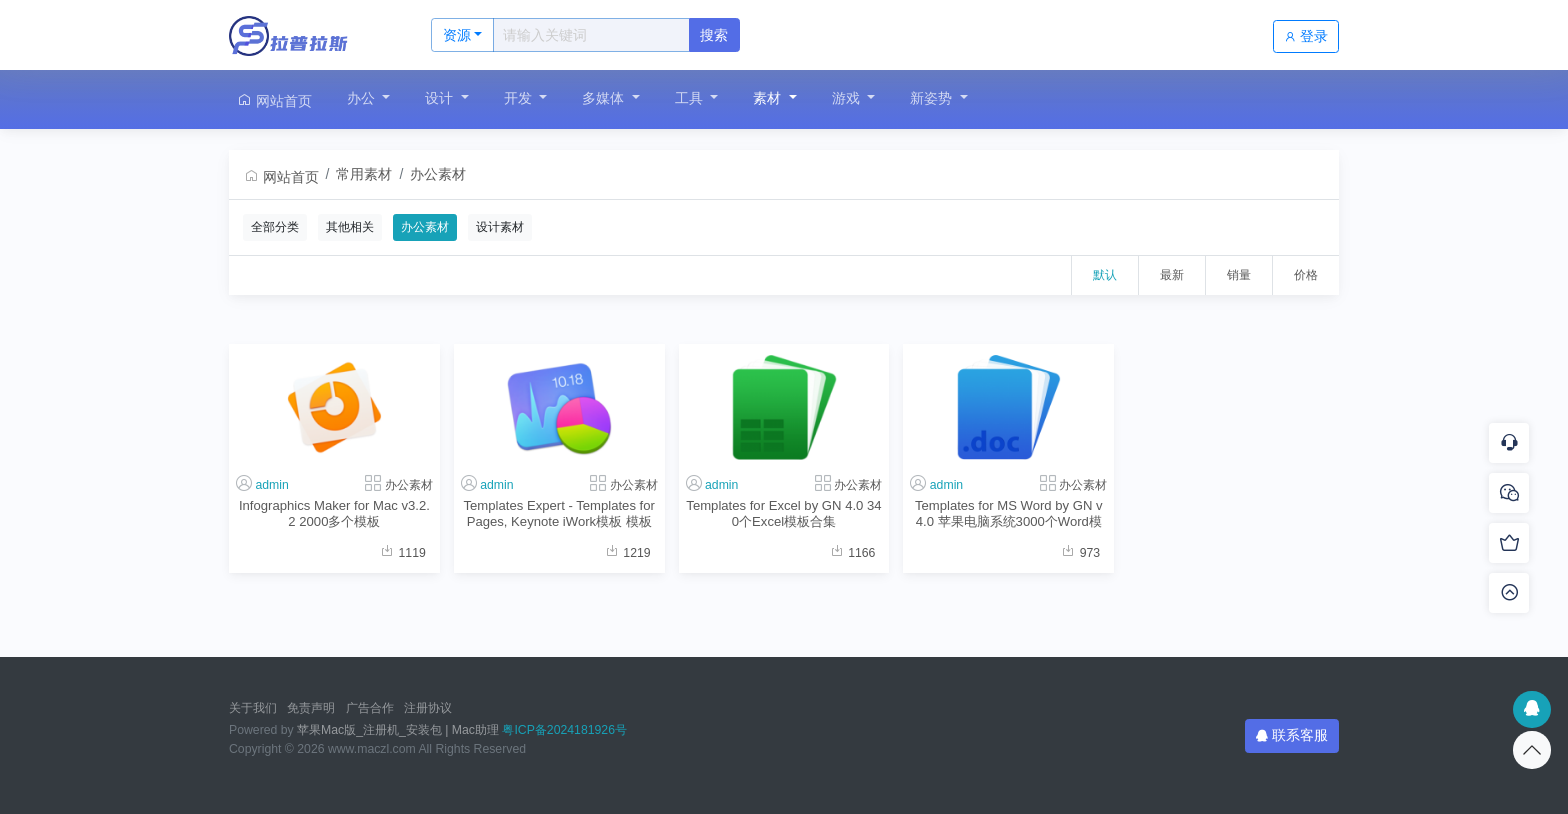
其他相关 (350, 227)
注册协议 (428, 708)
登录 (1306, 36)
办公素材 (438, 174)
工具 (691, 98)
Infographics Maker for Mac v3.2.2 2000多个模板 (334, 513)
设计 (441, 98)
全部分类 (275, 227)
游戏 (848, 98)
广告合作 (370, 708)
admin (271, 485)
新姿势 (933, 98)
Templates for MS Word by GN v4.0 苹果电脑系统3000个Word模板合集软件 (1009, 513)
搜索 (714, 35)
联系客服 (1292, 735)
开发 (520, 98)
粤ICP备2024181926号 (564, 730)
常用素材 (364, 174)
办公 (363, 98)
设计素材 (500, 227)
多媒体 (605, 98)
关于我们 (253, 708)
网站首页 (274, 100)
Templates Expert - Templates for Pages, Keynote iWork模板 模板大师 (559, 513)
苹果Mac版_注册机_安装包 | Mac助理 (398, 730)
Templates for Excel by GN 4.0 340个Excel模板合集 (783, 513)
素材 (769, 98)
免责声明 (311, 708)
